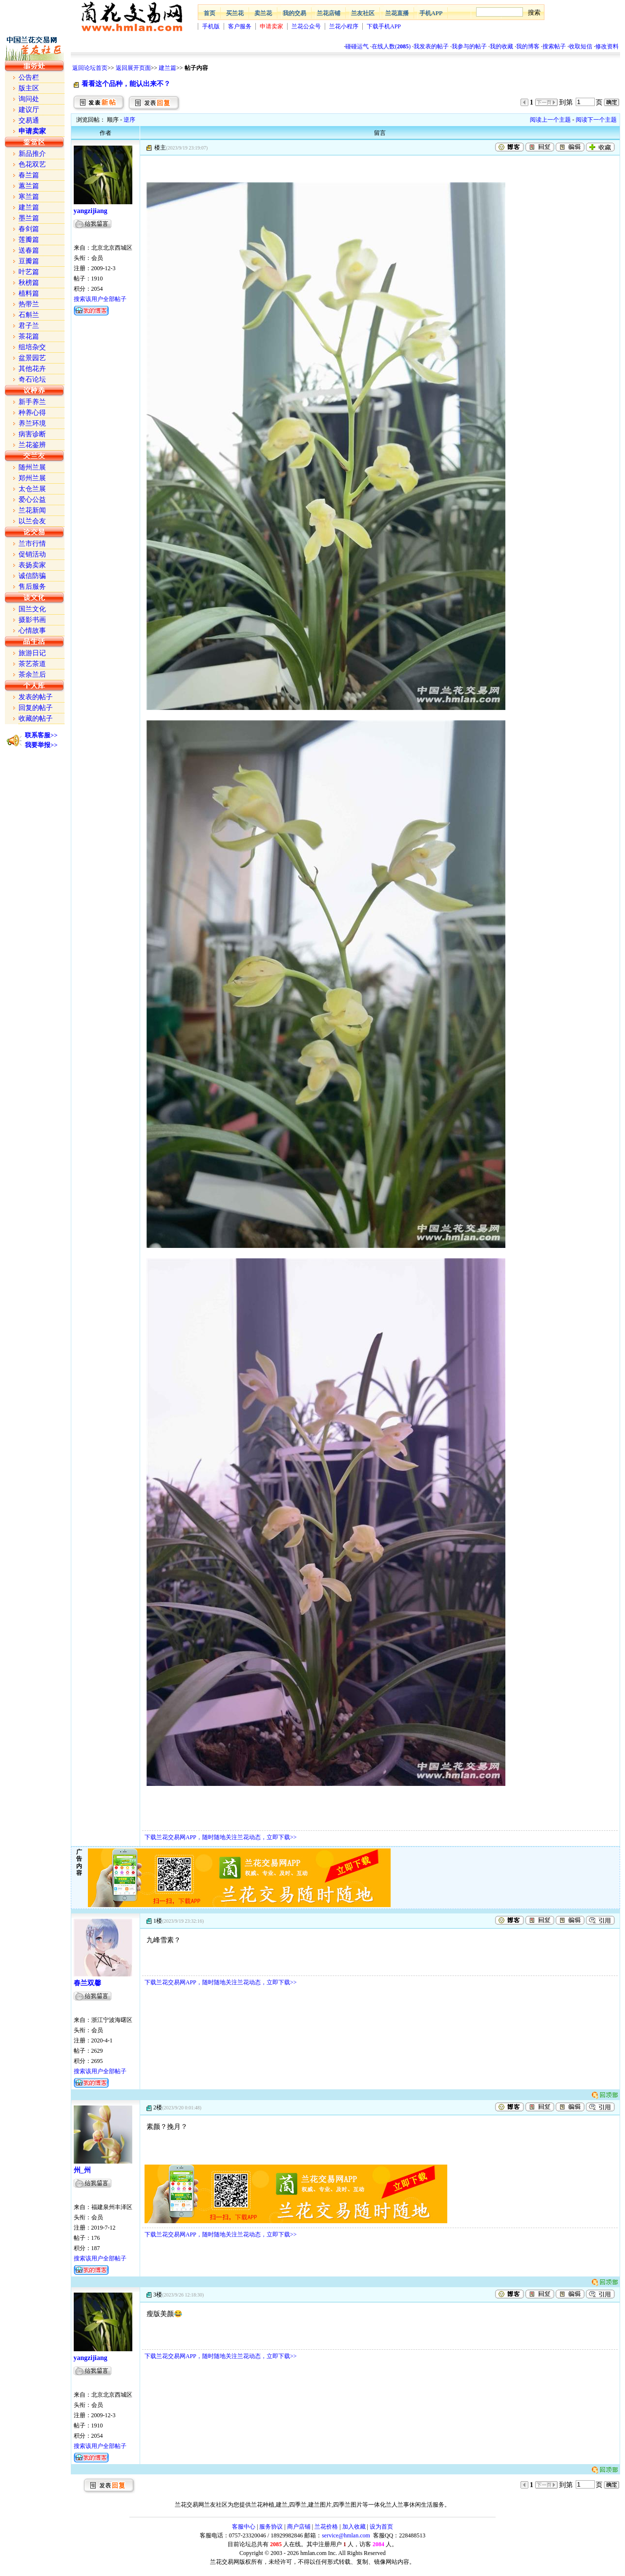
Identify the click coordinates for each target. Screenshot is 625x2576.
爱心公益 (32, 499)
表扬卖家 (32, 565)
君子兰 (29, 325)
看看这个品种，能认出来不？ (126, 83)
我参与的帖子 (469, 46)
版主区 (29, 88)
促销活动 (32, 554)
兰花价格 (326, 2526)
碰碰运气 (357, 46)
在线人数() (391, 46)
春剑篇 (29, 229)
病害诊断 (32, 434)
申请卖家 (271, 26)
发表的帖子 (36, 697)
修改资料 (607, 46)
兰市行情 (32, 543)
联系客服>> (41, 735)
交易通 (29, 120)
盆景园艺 (32, 358)
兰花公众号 (306, 26)
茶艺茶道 (32, 663)
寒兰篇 (29, 196)
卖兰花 (263, 13)
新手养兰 (32, 402)
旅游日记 (32, 653)
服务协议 (271, 2526)
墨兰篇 (29, 218)
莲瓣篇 (29, 239)
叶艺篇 (29, 272)
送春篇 (29, 250)
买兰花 (235, 13)
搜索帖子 (554, 46)
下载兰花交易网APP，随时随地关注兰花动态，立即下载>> (221, 1837)
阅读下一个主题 (596, 119)
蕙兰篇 (29, 186)
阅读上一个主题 (550, 119)
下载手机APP (384, 26)
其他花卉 (32, 368)
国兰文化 (32, 609)
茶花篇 (29, 336)
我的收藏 (501, 46)
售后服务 (32, 586)
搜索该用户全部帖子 (100, 299)
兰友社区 (363, 13)
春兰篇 (29, 175)
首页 (209, 13)
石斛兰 (29, 315)
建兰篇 (167, 67)
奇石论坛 (32, 379)
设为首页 (381, 2526)
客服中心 (243, 2526)
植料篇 (29, 293)
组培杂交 (32, 347)
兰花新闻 (32, 510)
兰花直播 (397, 13)
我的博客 (528, 46)
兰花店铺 (328, 13)
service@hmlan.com (346, 2535)
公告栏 (29, 77)
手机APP (430, 13)
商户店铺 (299, 2526)
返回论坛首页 (89, 67)
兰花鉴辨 (32, 445)
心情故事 (32, 630)
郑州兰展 (32, 478)
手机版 (211, 26)
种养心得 (32, 412)
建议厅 (29, 109)
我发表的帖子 (431, 46)
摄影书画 (32, 619)
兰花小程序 (343, 26)
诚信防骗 (32, 576)
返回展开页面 (133, 67)
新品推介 (32, 153)
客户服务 (239, 26)
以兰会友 (32, 521)
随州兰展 (32, 467)
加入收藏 (354, 2526)
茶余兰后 (32, 674)
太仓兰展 (32, 489)
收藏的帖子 (36, 718)
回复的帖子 (36, 707)
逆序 (129, 119)
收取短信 (580, 46)
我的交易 (294, 13)
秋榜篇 (29, 282)
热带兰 (29, 304)
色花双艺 (32, 164)
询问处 (29, 99)
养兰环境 (32, 423)
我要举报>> (41, 745)
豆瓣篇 (29, 261)
